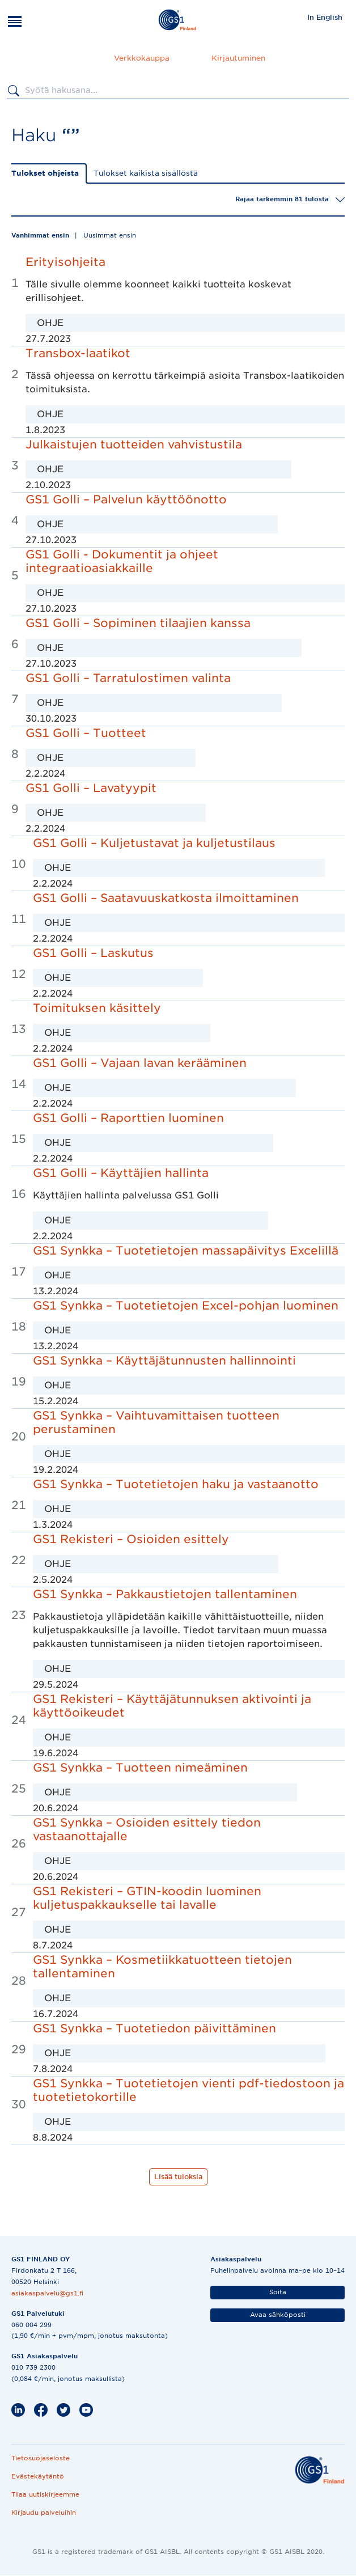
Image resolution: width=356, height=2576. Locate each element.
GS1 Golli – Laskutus (93, 953)
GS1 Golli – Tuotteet (86, 733)
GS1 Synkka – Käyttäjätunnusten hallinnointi (164, 1360)
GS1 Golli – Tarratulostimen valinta (128, 678)
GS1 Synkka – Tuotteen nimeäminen (140, 1767)
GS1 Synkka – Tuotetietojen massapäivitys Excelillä (185, 1250)
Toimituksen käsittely (97, 1008)
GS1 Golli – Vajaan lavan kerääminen (140, 1063)
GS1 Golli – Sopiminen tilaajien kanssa (138, 623)
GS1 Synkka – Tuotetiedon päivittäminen (154, 2028)
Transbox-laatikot (78, 353)
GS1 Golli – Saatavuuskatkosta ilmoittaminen (166, 898)
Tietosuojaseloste (40, 2458)
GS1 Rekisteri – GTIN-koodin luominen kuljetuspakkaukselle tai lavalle (147, 1898)
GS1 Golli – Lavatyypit (91, 788)
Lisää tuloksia (178, 2176)
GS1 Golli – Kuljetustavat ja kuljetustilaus (154, 843)
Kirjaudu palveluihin (43, 2512)
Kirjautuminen (238, 58)
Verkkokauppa (141, 58)
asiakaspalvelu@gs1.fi (47, 2293)
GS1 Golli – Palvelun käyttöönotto (126, 499)
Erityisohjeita (65, 262)
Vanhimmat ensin (40, 235)
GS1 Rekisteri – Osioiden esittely (131, 1539)
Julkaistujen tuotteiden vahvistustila (134, 444)
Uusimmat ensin (109, 235)
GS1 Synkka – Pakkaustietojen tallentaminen (165, 1594)
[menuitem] (324, 17)
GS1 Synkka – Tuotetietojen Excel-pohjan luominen (185, 1305)
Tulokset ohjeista (45, 173)
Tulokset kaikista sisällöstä (146, 173)
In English (324, 17)
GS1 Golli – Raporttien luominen (128, 1118)
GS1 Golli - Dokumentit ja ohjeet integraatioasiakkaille (122, 561)
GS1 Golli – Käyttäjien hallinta (121, 1173)
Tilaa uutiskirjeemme (45, 2494)
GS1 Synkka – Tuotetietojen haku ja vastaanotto (176, 1484)
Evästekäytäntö (37, 2476)
